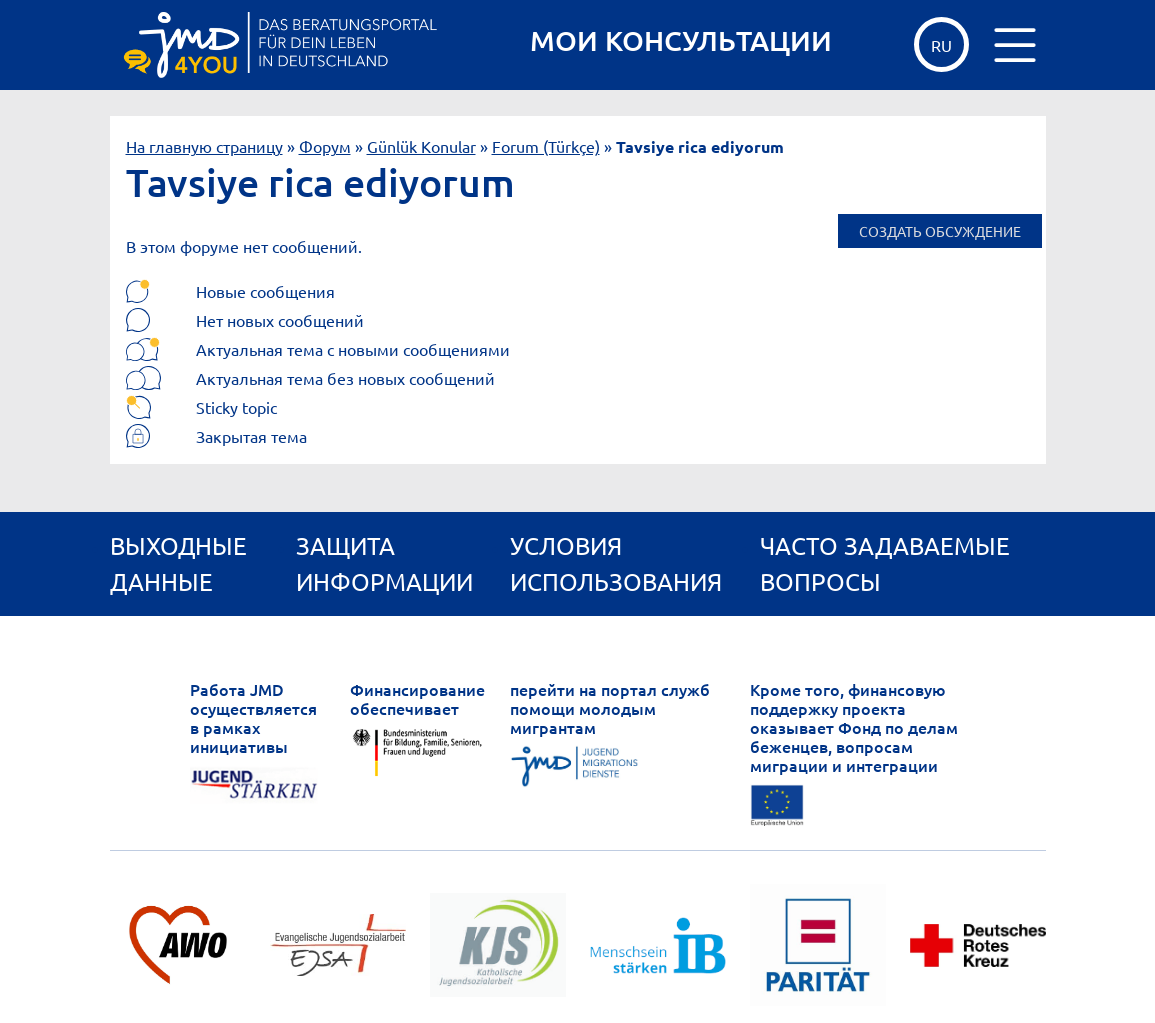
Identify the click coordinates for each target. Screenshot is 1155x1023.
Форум (325, 146)
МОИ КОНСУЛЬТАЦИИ (681, 40)
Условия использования (616, 563)
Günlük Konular (421, 146)
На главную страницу (204, 146)
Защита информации (384, 563)
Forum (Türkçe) (546, 146)
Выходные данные (178, 563)
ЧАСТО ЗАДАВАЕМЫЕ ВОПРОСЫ (885, 563)
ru (941, 45)
